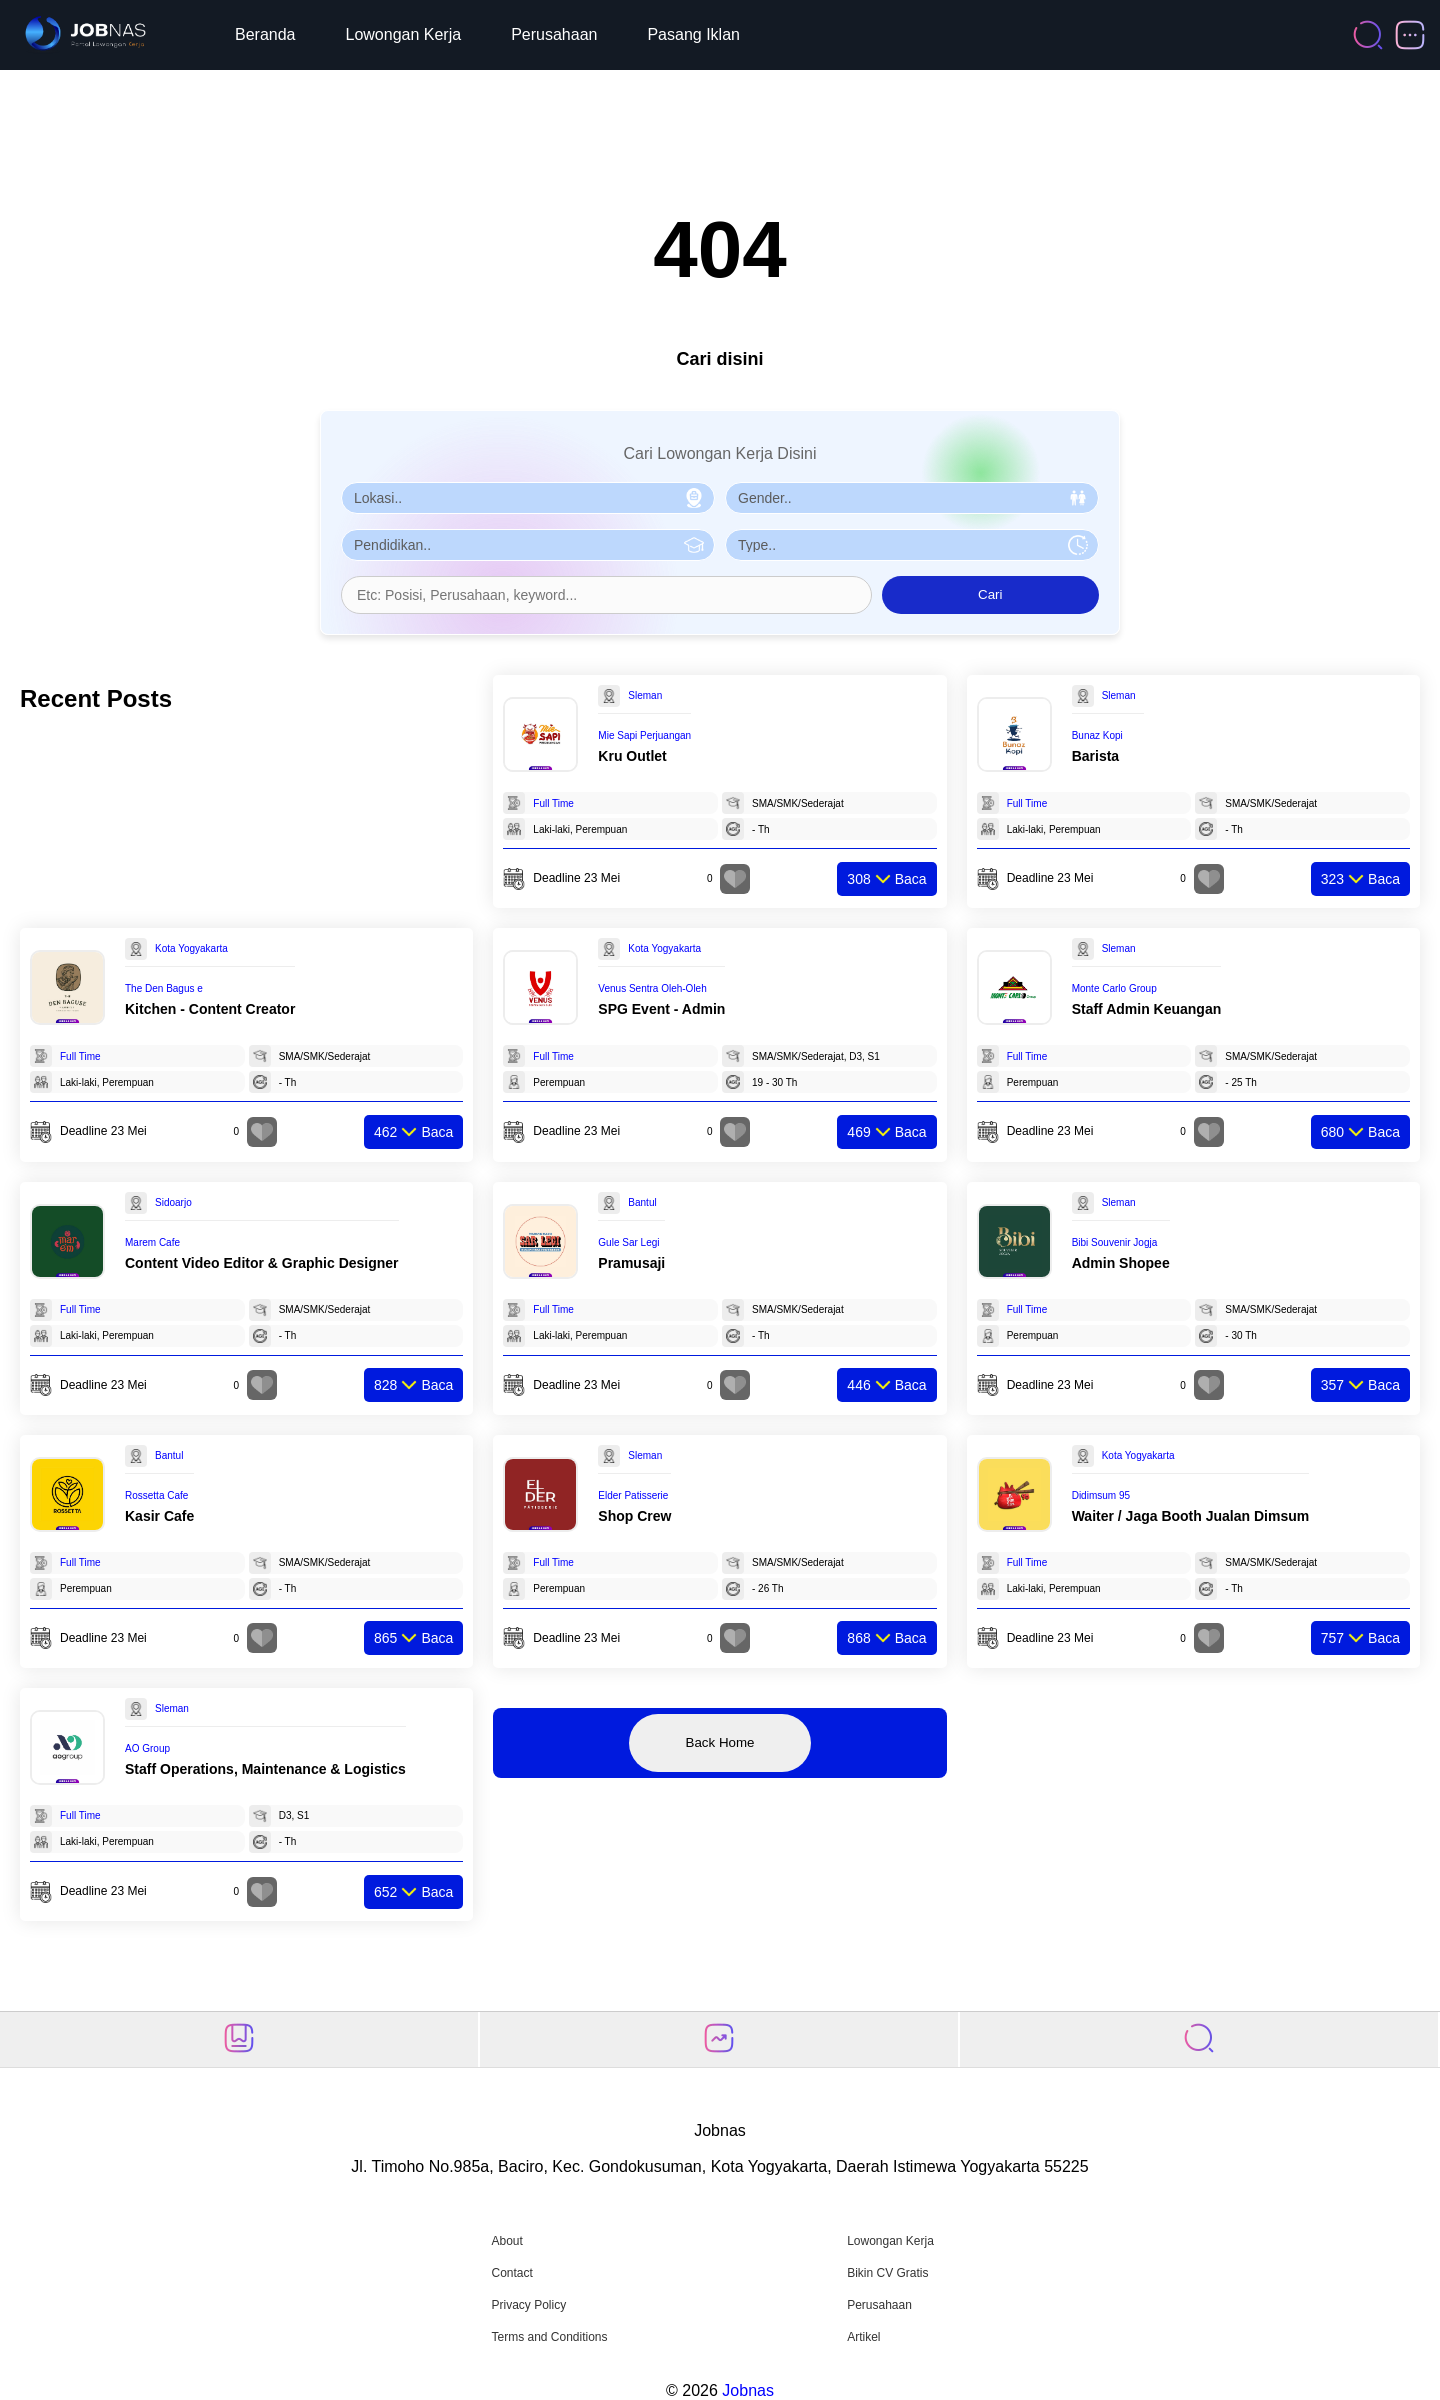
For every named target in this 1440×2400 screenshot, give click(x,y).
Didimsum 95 (1101, 1495)
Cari (990, 594)
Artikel (863, 2337)
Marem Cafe (152, 1242)
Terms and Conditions (549, 2337)
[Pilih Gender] (912, 498)
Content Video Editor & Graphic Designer (262, 1263)
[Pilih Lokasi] (528, 498)
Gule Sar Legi (628, 1242)
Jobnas (748, 2390)
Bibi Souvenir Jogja (1115, 1242)
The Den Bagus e (164, 988)
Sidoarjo (173, 1202)
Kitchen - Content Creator (210, 1009)
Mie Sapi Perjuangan (644, 735)
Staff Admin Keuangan (1147, 1009)
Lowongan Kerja (404, 34)
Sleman (645, 695)
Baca (886, 879)
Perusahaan (554, 34)
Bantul (642, 1202)
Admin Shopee (1121, 1263)
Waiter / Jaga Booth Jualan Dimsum (1191, 1516)
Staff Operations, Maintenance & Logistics (265, 1769)
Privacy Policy (528, 2305)
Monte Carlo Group (1114, 988)
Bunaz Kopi (1097, 735)
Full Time (553, 803)
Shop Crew (634, 1516)
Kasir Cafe (159, 1516)
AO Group (147, 1748)
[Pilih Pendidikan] (528, 545)
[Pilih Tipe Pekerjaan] (912, 545)
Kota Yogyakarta (191, 948)
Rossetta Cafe (156, 1495)
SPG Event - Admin (661, 1009)
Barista (1095, 756)
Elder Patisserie (633, 1495)
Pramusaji (631, 1263)
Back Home (720, 1742)
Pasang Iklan (693, 34)
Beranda (265, 34)
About (506, 2241)
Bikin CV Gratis (887, 2273)
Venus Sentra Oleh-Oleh (652, 988)
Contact (511, 2273)
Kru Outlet (632, 756)
